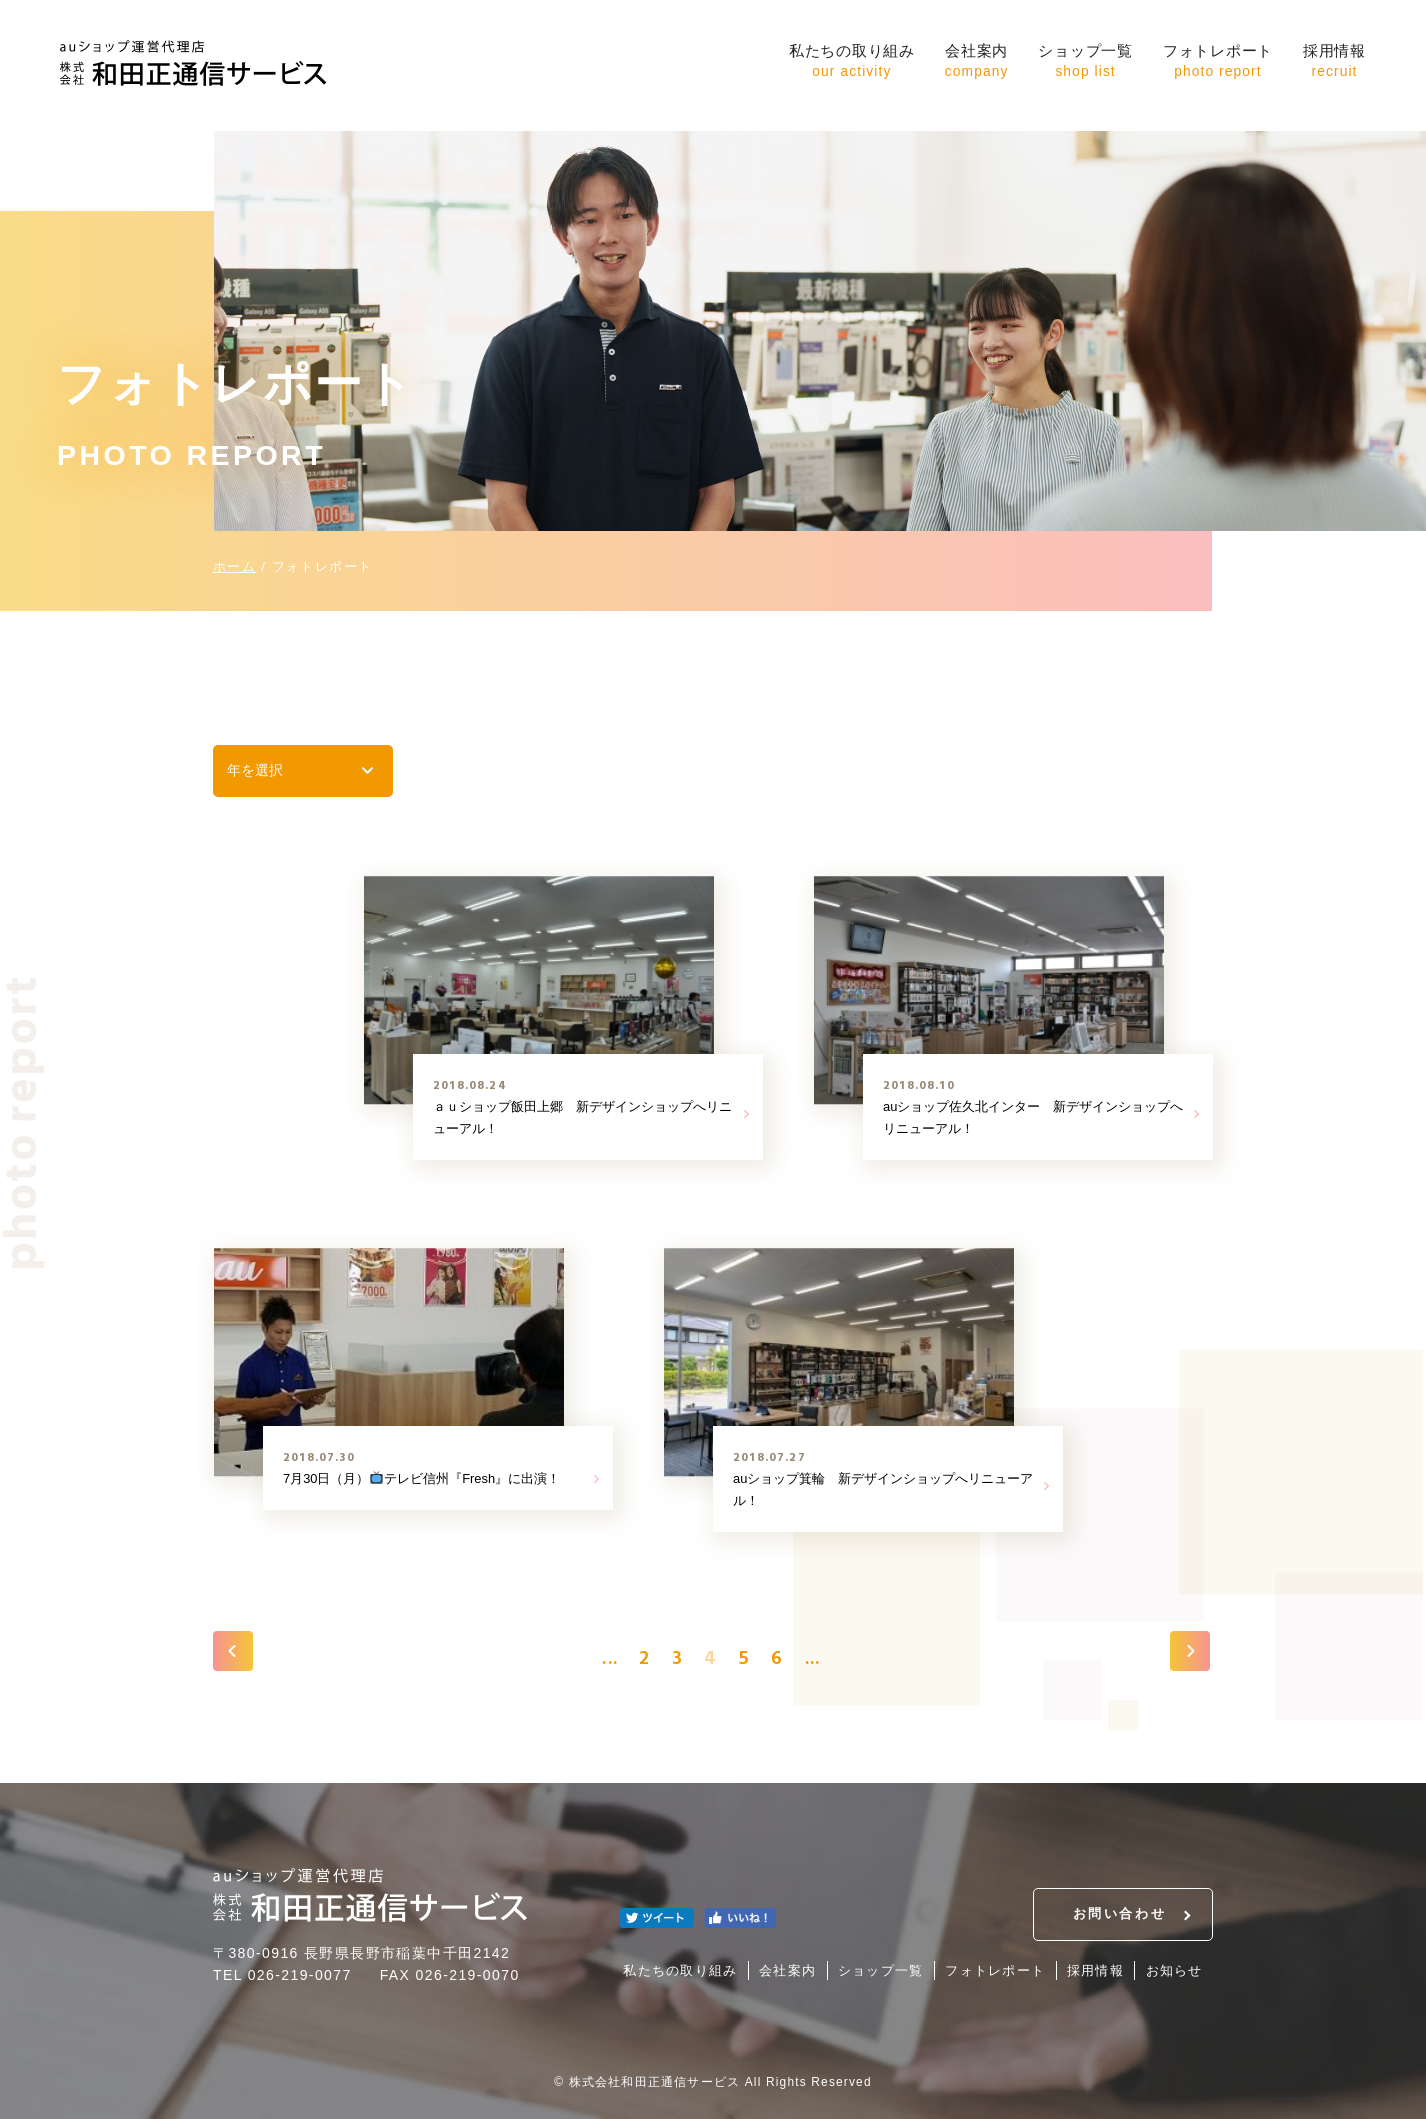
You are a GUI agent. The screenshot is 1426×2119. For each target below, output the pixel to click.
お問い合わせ (1119, 1913)
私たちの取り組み (852, 62)
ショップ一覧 (1085, 62)
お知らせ (1174, 1970)
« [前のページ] (233, 1651)
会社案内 (977, 62)
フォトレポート (1218, 62)
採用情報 (1334, 62)
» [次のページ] (1190, 1651)
